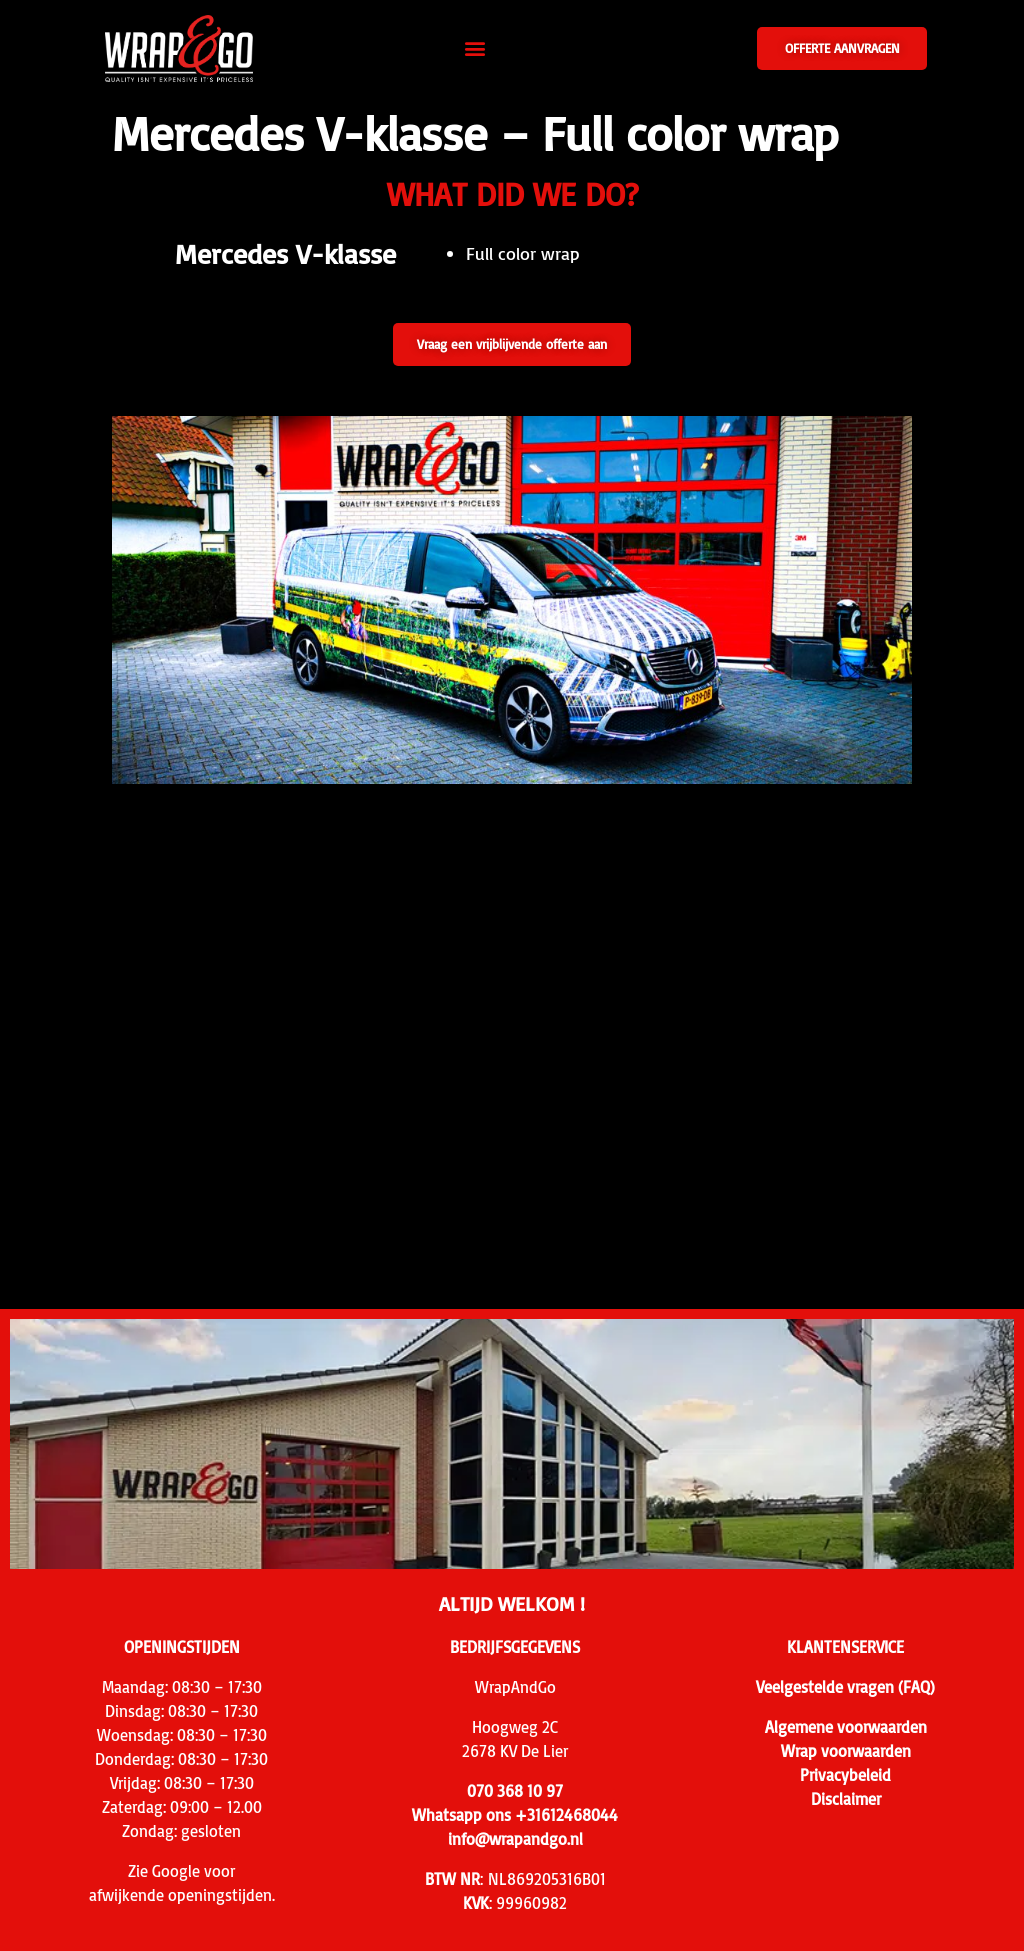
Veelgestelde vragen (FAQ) (845, 1687)
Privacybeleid (845, 1775)
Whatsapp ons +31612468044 (515, 1815)
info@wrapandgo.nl (515, 1839)
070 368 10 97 (515, 1791)
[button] (475, 48)
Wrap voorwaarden (846, 1751)
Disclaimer (846, 1799)
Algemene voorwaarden (846, 1727)
